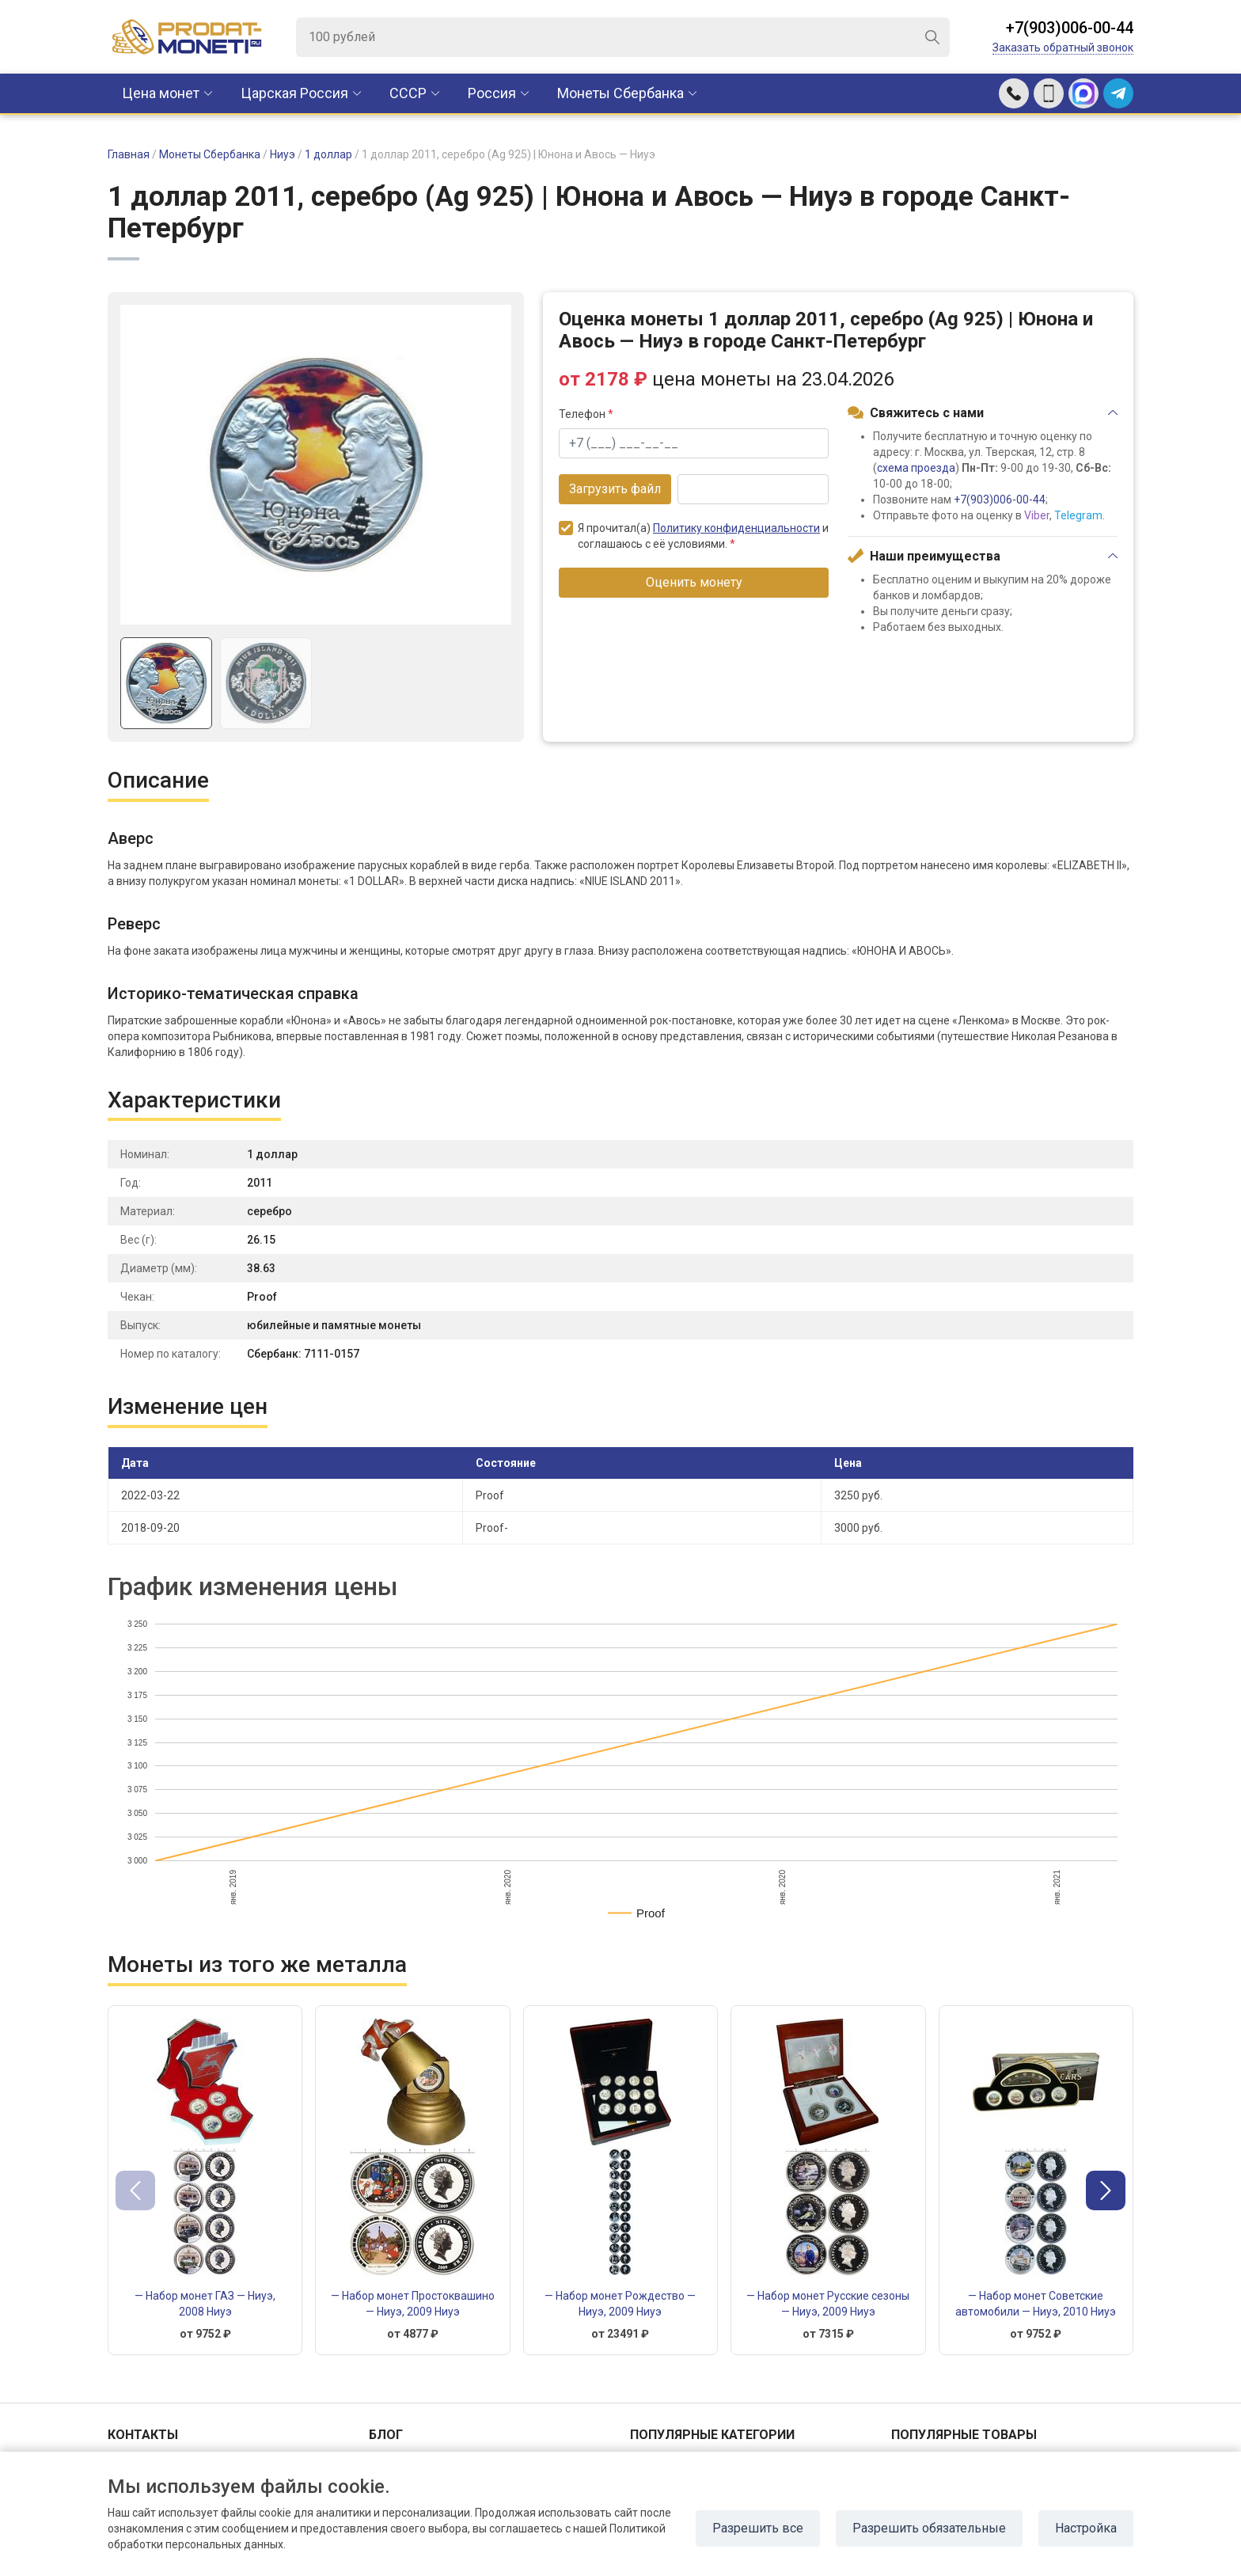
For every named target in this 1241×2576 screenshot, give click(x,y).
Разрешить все (757, 2528)
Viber (1036, 515)
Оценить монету (694, 582)
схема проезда (916, 468)
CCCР (408, 93)
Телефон (586, 414)
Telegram (1078, 515)
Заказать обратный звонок (1062, 47)
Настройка (1086, 2528)
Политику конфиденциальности (736, 528)
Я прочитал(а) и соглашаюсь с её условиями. (694, 535)
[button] (1105, 2190)
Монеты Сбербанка (620, 93)
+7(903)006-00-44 (1069, 27)
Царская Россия (294, 93)
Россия (492, 93)
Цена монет (160, 93)
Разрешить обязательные (929, 2528)
